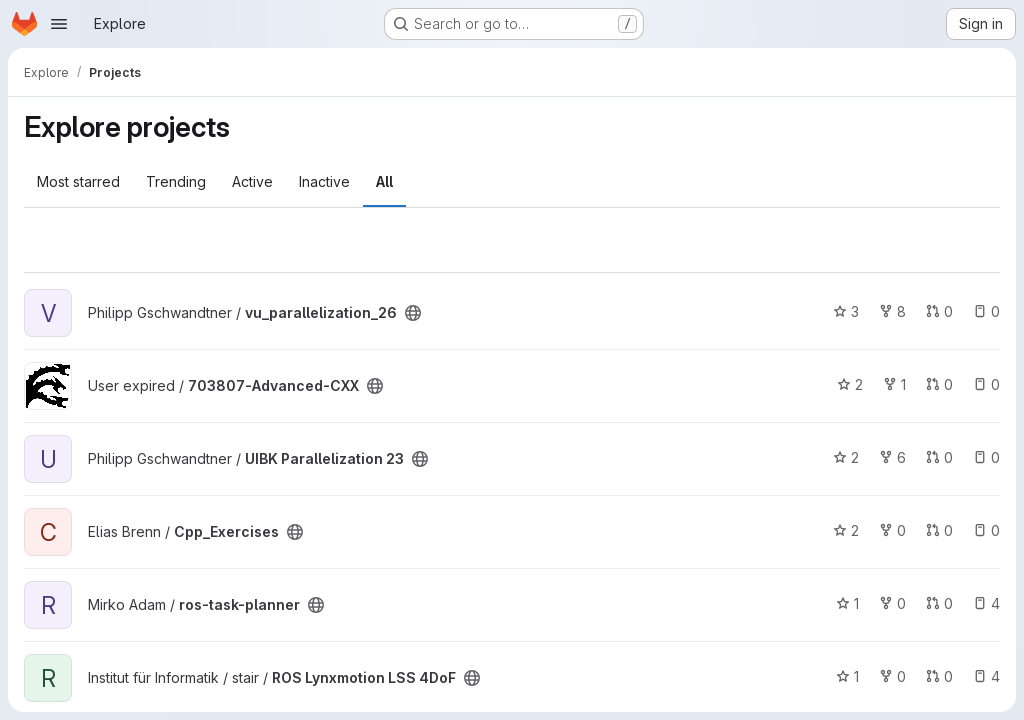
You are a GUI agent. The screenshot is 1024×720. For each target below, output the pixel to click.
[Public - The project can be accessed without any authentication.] (413, 313)
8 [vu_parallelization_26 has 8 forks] (892, 311)
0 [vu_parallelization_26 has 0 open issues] (986, 311)
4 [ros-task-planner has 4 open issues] (986, 603)
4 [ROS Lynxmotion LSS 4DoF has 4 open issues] (986, 676)
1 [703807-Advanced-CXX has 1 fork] (894, 384)
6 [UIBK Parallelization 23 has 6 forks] (892, 457)
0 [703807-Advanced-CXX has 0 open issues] (986, 384)
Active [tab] (252, 181)
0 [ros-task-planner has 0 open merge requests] (939, 603)
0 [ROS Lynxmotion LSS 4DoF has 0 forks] (892, 676)
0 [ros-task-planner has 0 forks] (892, 603)
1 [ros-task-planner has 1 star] (847, 603)
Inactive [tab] (324, 181)
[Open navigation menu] (59, 24)
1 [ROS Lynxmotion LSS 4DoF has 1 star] (847, 676)
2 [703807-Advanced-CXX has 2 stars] (850, 384)
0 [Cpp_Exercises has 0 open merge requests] (939, 530)
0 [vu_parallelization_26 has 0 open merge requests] (939, 311)
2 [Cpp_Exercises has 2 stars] (846, 530)
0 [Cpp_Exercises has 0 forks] (892, 530)
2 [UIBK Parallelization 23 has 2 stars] (846, 457)
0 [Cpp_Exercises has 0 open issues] (986, 530)
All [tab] (384, 181)
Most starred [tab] (78, 181)
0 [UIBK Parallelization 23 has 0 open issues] (986, 457)
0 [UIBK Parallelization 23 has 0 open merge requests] (939, 457)
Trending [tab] (176, 181)
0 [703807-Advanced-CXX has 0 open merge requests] (939, 384)
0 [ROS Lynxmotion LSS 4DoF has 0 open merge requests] (939, 676)
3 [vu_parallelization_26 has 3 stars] (846, 311)
